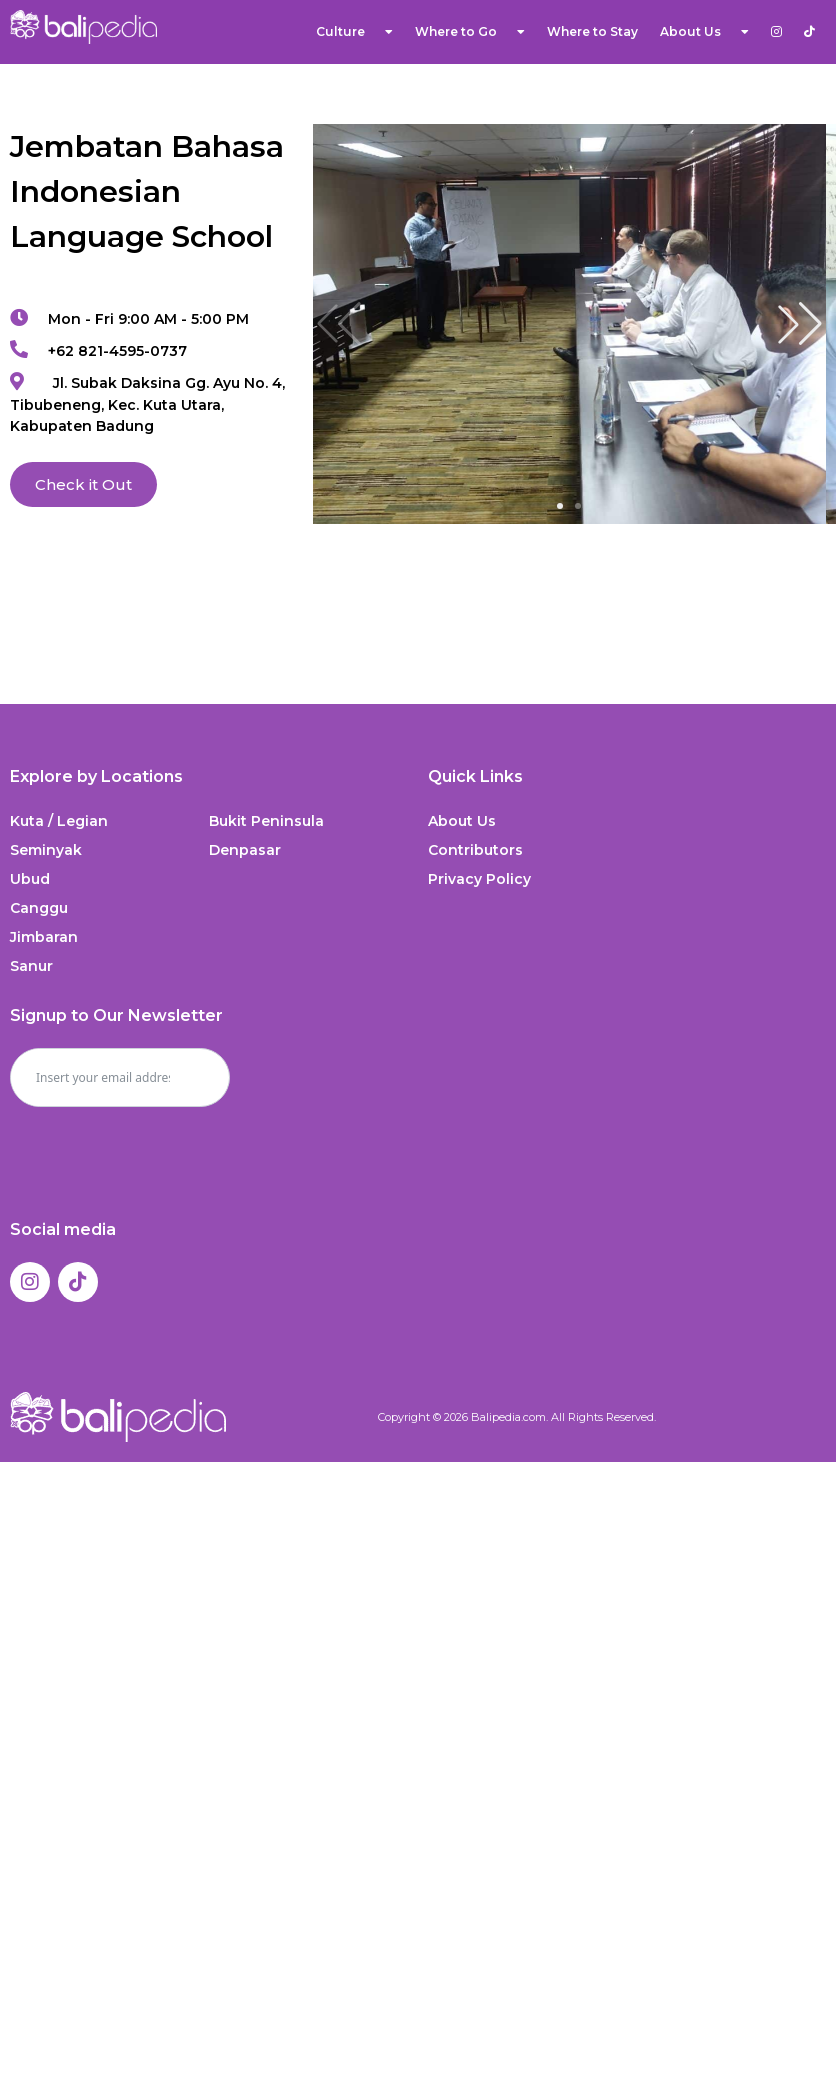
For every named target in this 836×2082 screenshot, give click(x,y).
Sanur (31, 966)
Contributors (475, 850)
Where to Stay (592, 31)
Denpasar (245, 850)
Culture (354, 32)
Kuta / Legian (59, 821)
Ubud (30, 879)
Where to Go (470, 32)
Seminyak (46, 850)
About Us (704, 32)
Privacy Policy (479, 879)
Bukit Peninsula (266, 821)
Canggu (39, 908)
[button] (800, 324)
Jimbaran (44, 937)
